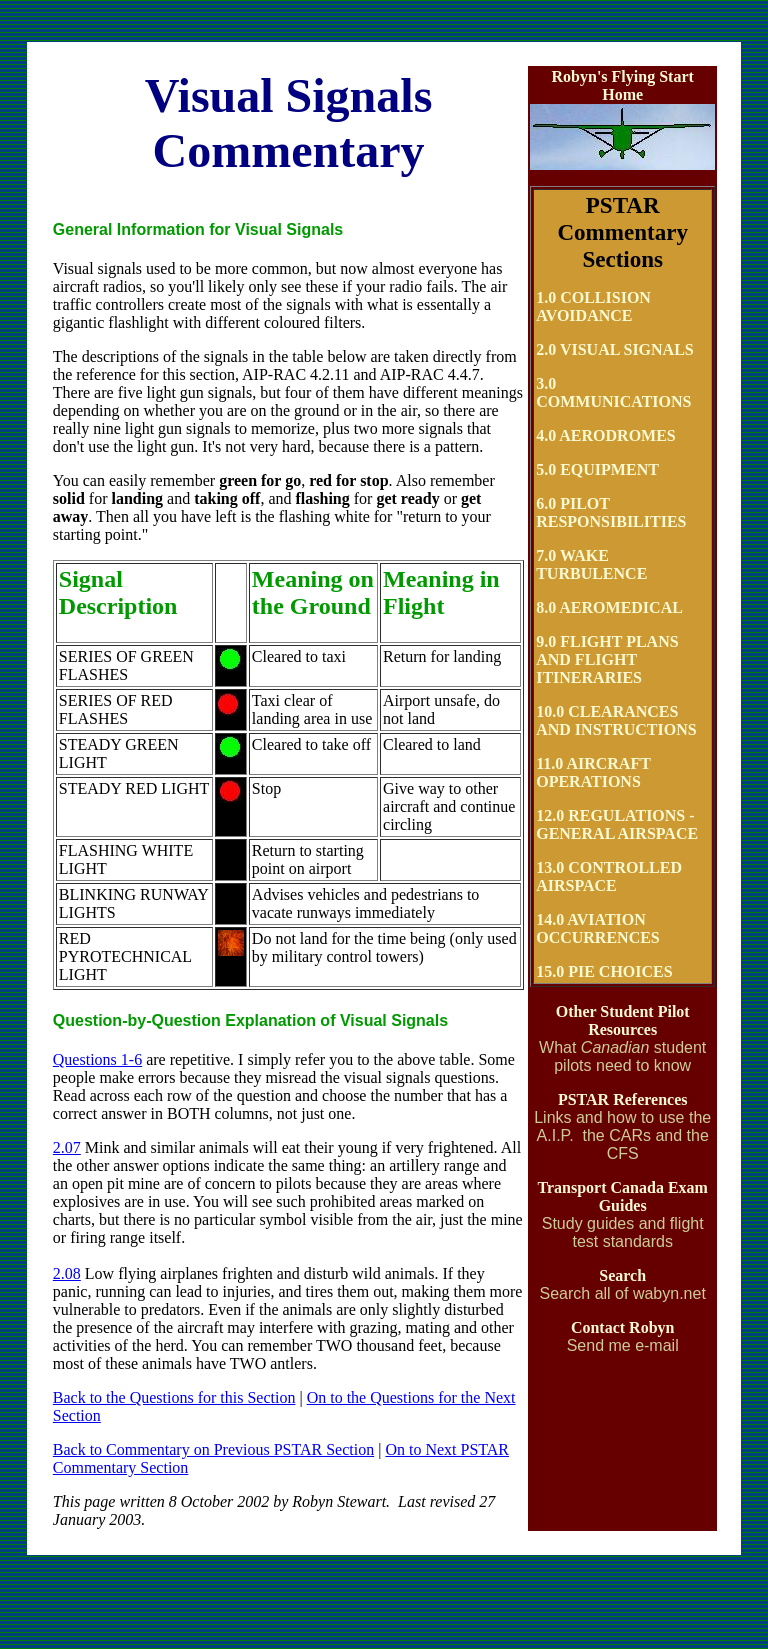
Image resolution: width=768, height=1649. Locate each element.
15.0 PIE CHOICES (604, 971)
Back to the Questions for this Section (174, 1397)
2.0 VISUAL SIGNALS (615, 349)
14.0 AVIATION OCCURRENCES (598, 928)
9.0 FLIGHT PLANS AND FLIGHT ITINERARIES (607, 659)
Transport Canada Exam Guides (622, 1196)
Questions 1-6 (97, 1059)
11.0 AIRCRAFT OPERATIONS (593, 772)
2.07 (67, 1147)
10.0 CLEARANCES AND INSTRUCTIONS (616, 720)
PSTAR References (623, 1099)
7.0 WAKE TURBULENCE (591, 564)
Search (622, 1275)
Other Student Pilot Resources (623, 1020)
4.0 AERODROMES (606, 435)
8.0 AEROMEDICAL (609, 607)
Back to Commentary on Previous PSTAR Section (213, 1449)
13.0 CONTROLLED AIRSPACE (609, 876)
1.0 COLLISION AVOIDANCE (593, 306)
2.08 (67, 1273)
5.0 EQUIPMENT (597, 469)
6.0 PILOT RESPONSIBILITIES (611, 512)
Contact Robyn (623, 1327)
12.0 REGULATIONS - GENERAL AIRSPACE (617, 824)
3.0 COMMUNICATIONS (613, 392)
